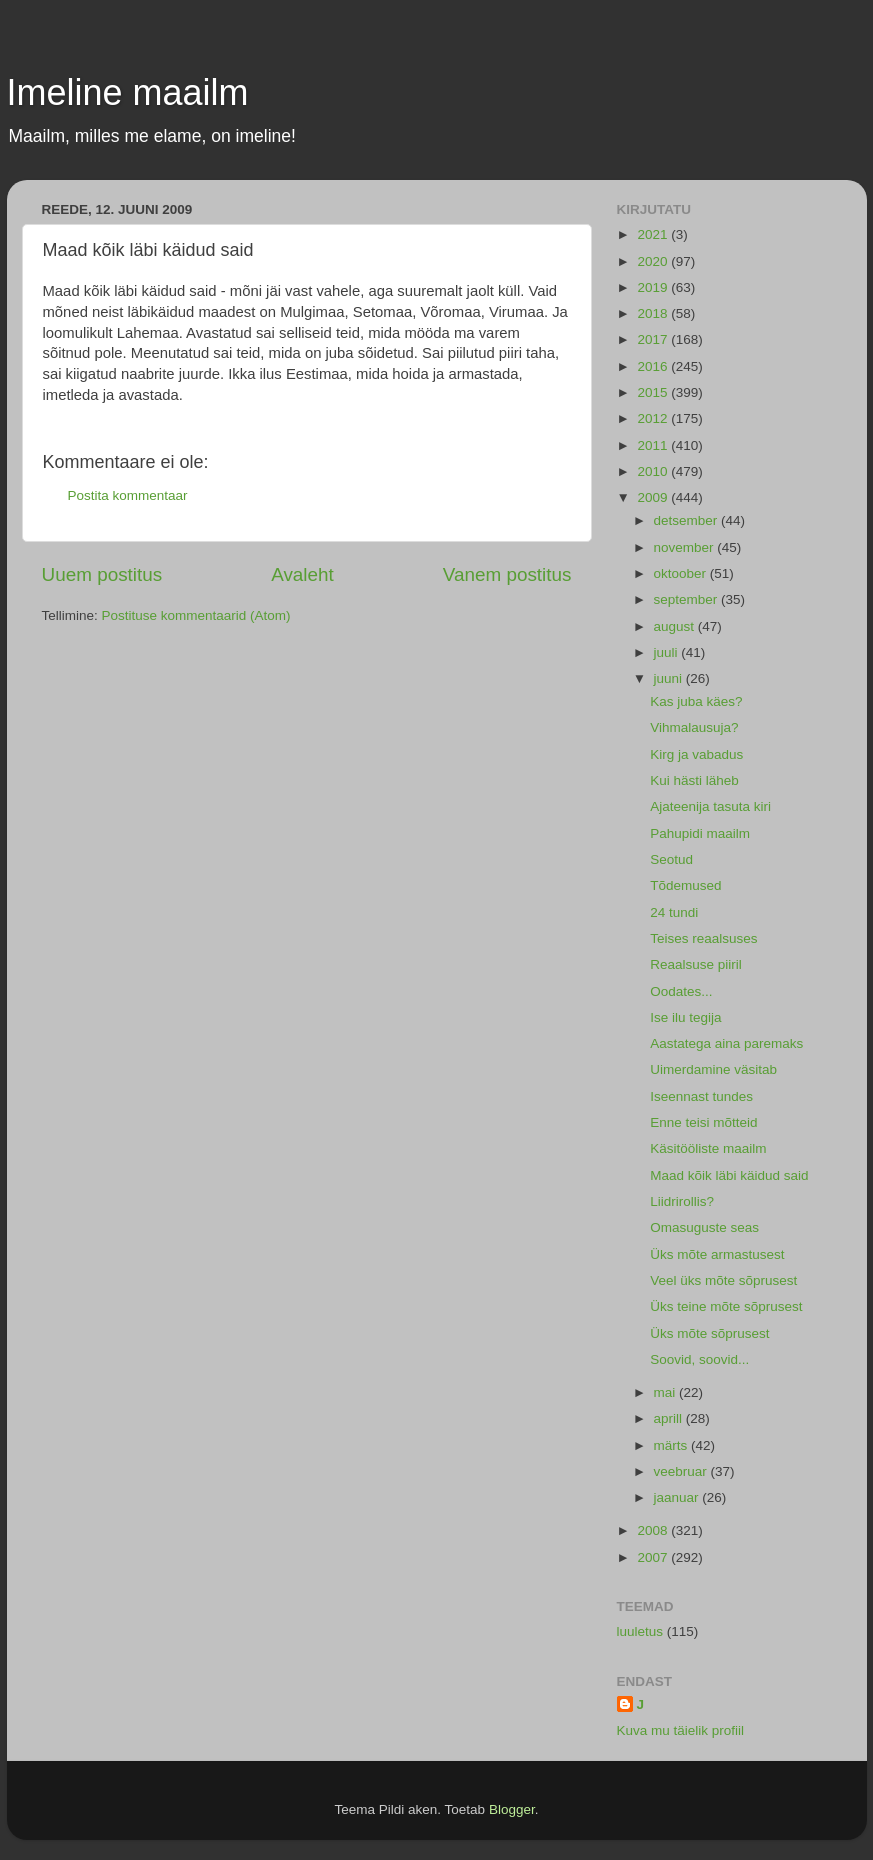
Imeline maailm (128, 92)
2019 (654, 287)
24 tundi (674, 912)
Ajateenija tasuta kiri (710, 806)
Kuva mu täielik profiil (681, 1730)
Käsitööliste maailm (708, 1148)
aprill (670, 1418)
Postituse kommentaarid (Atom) (196, 615)
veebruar (682, 1471)
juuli (668, 652)
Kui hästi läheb (694, 780)
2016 (654, 366)
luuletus (640, 1631)
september (688, 599)
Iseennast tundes (701, 1096)
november (686, 547)
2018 (654, 313)
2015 (654, 392)
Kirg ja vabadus (696, 754)
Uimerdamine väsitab (713, 1069)
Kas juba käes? (696, 701)
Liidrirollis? (682, 1201)
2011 (654, 445)
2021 (654, 234)
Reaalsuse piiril (696, 964)
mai (667, 1392)
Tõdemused (685, 885)
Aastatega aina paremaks (726, 1043)
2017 (654, 339)
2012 (654, 418)
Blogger (512, 1809)
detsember (688, 520)
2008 (654, 1530)
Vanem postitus (507, 574)
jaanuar (678, 1497)
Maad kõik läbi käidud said (729, 1175)
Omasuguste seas (704, 1227)
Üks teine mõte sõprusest (726, 1306)
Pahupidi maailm (700, 833)
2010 (654, 471)
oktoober (682, 573)
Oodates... (681, 991)
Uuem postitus (102, 574)
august (676, 626)
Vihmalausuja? (694, 727)
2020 (654, 261)
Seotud (671, 859)
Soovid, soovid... (699, 1359)
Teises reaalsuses (703, 938)
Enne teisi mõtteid (703, 1122)
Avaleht (302, 574)
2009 (654, 497)
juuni (670, 678)
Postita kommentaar (128, 495)
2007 (654, 1557)
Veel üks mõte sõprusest (723, 1280)
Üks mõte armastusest (717, 1254)
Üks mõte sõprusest (709, 1333)
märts (673, 1445)
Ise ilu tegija (685, 1017)
